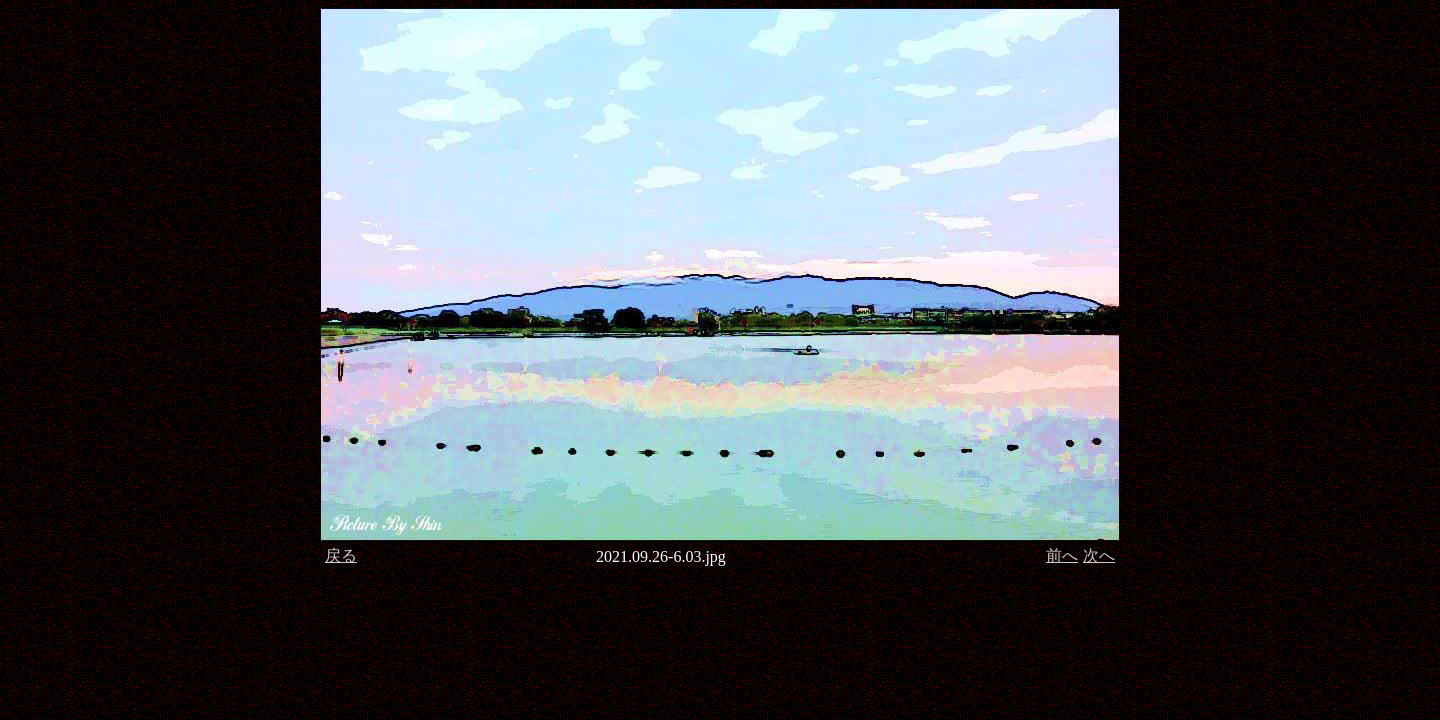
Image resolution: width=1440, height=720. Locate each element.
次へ (1099, 555)
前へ (1062, 555)
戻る (341, 555)
